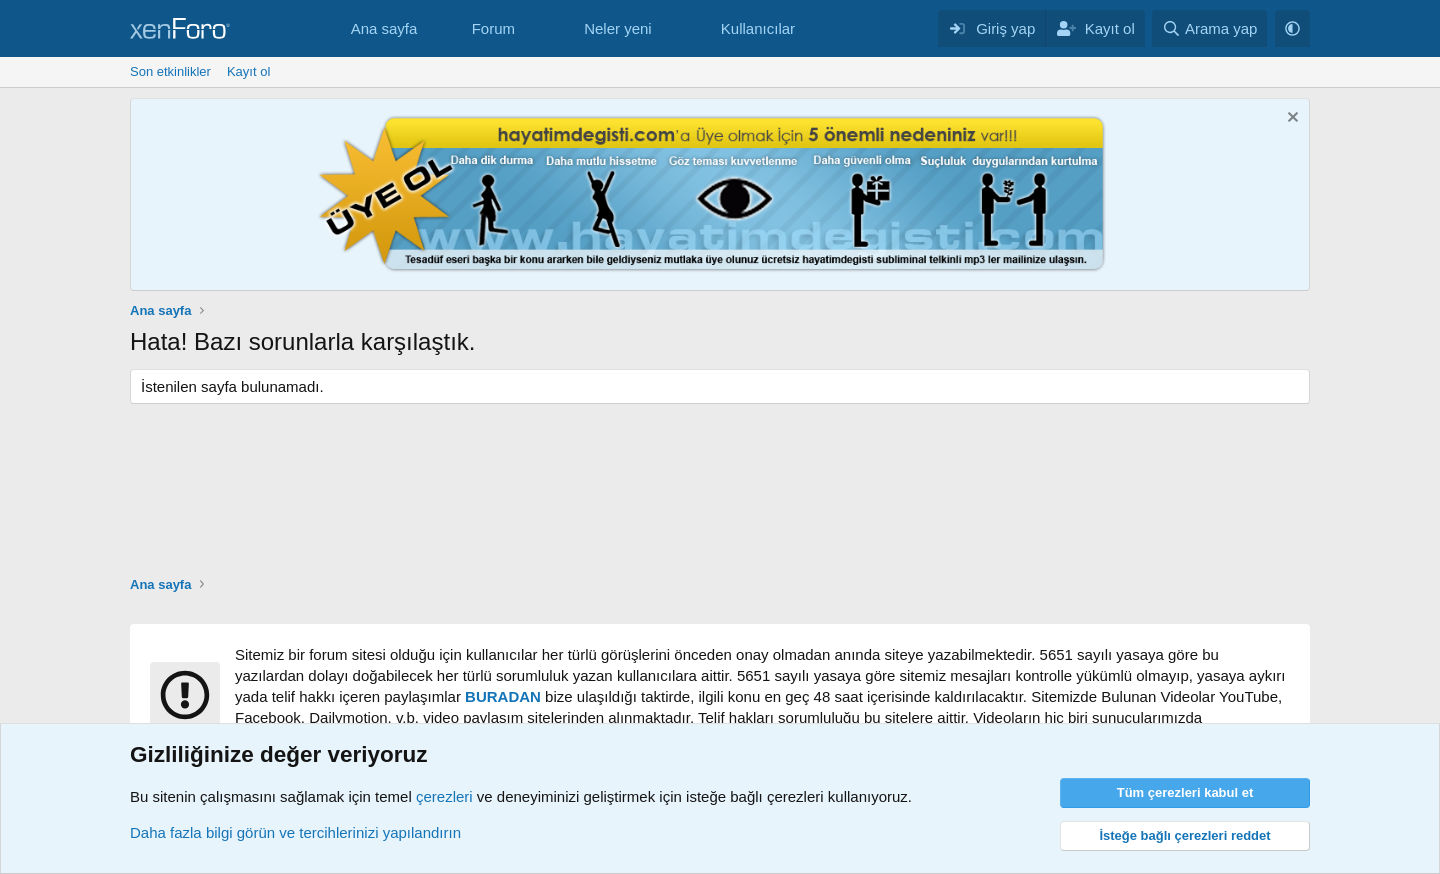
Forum (493, 28)
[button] (531, 28)
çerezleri (444, 796)
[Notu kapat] (1290, 119)
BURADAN (503, 696)
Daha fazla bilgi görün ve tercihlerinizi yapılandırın (295, 832)
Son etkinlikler (170, 71)
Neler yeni (618, 28)
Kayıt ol (248, 71)
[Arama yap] (1209, 28)
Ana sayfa (384, 28)
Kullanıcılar (758, 28)
